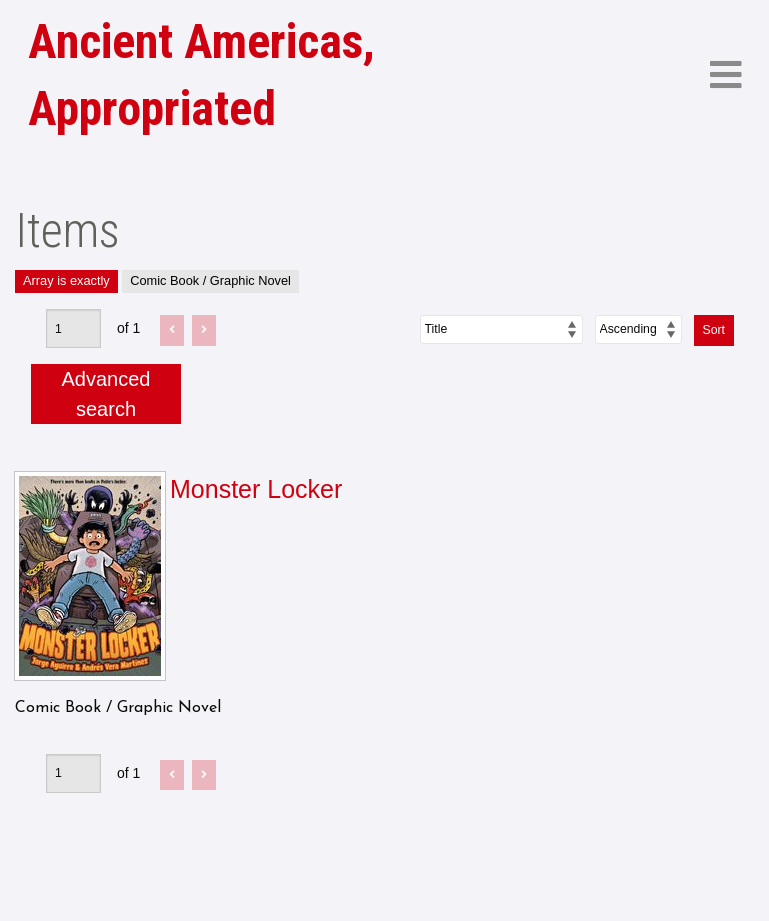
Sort (714, 330)
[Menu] (726, 75)
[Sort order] (638, 329)
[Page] (73, 328)
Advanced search (106, 394)
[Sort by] (501, 329)
